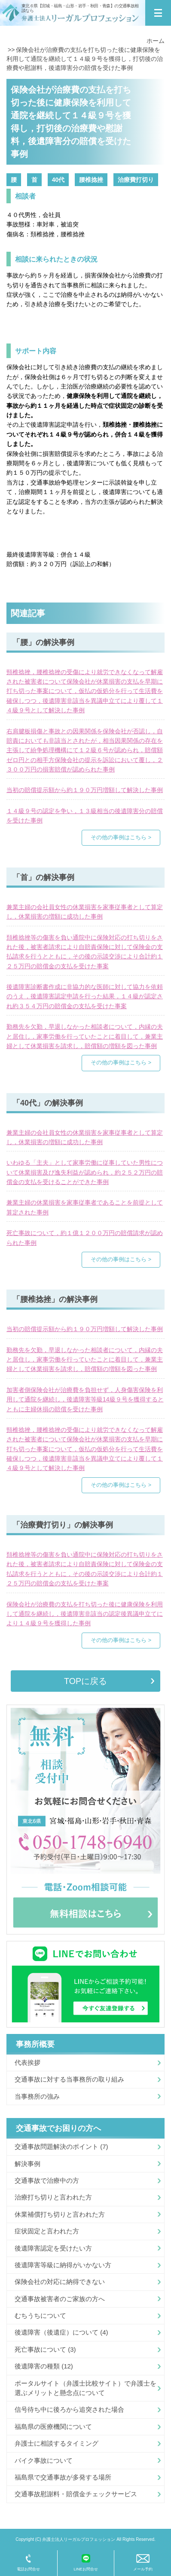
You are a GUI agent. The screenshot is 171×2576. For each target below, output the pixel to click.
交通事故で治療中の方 (47, 2180)
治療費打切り (136, 179)
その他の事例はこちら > (121, 838)
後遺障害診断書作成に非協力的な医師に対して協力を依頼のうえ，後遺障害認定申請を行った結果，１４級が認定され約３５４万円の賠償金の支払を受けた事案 (84, 996)
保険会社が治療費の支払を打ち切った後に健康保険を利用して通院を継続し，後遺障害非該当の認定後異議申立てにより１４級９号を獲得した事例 (84, 1614)
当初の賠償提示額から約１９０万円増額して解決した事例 (84, 789)
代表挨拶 (27, 2062)
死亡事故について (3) (45, 2349)
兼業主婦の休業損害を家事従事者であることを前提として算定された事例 (84, 1207)
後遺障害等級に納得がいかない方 (63, 2265)
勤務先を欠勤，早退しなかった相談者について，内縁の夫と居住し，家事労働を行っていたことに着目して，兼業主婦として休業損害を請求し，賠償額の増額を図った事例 (84, 1036)
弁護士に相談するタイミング (56, 2443)
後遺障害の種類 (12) (44, 2366)
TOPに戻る (85, 1681)
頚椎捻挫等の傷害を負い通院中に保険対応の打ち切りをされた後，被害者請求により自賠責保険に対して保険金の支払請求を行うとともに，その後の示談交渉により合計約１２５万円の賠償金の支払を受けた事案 (84, 952)
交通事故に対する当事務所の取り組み (69, 2079)
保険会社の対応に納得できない (60, 2281)
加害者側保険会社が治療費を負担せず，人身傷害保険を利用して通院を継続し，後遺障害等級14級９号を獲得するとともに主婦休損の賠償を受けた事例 (85, 1399)
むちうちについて (40, 2315)
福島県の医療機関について (53, 2426)
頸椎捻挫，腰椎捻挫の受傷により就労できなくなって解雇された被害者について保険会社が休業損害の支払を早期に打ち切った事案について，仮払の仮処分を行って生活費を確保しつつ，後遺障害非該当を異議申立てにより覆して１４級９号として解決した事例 (84, 691)
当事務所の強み (37, 2096)
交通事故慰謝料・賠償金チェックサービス (76, 2494)
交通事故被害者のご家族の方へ (60, 2298)
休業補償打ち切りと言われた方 (60, 2214)
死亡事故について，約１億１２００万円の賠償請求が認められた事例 (84, 1237)
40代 (58, 179)
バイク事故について (44, 2460)
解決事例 (27, 2163)
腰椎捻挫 (91, 179)
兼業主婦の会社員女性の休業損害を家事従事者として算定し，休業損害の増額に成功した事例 (84, 912)
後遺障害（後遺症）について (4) (61, 2332)
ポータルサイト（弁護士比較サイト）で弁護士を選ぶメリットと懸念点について (85, 2388)
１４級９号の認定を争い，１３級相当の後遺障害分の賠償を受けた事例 (84, 815)
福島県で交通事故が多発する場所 (63, 2477)
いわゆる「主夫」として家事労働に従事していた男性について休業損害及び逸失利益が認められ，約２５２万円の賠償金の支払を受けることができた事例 (84, 1172)
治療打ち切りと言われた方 (53, 2197)
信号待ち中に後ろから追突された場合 (69, 2409)
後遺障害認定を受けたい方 (53, 2248)
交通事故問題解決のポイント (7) (61, 2146)
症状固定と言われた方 (47, 2231)
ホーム (156, 40)
